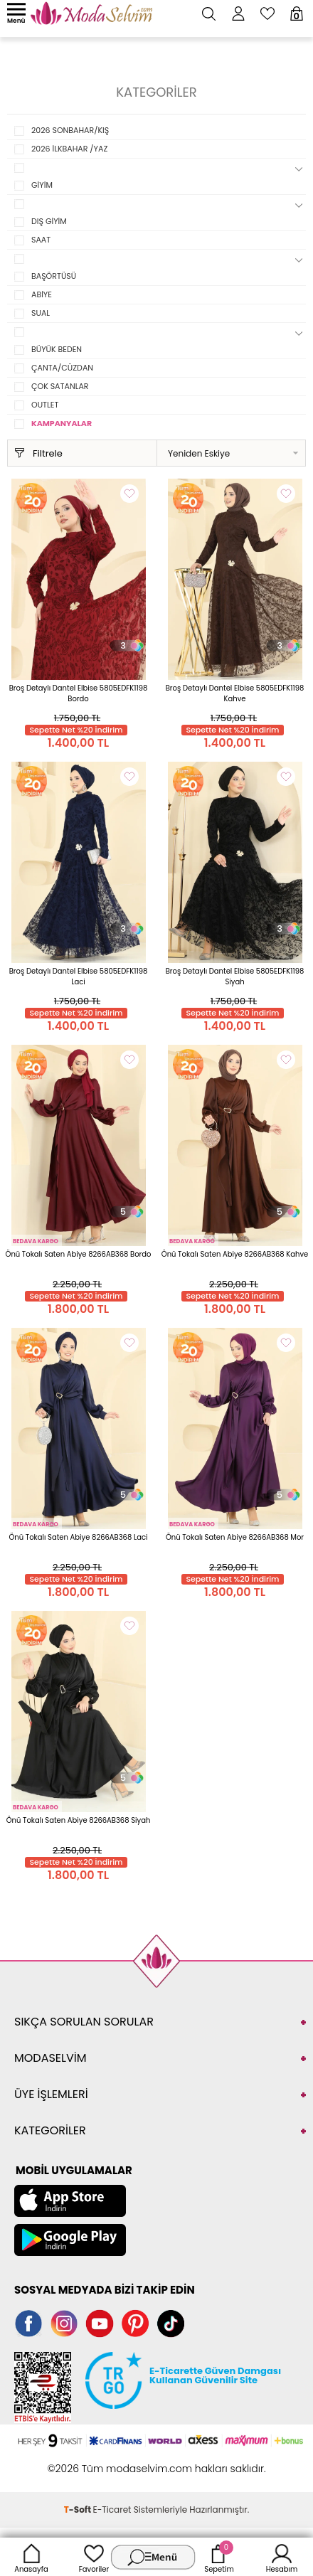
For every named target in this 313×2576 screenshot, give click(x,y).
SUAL (40, 313)
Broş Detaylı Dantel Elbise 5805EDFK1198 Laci (78, 976)
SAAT (41, 239)
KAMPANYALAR (61, 423)
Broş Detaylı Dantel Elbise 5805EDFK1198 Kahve (235, 693)
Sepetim (218, 2556)
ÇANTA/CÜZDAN (62, 367)
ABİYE (41, 294)
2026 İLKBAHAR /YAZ (69, 148)
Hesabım (282, 2556)
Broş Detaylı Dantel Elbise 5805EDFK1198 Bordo (78, 693)
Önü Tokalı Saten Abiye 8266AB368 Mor (235, 1537)
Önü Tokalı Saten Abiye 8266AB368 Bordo (79, 1254)
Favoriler (94, 2556)
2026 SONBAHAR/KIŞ (70, 130)
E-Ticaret (112, 2509)
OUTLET (44, 404)
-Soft (78, 2509)
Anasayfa (31, 2556)
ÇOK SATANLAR (60, 386)
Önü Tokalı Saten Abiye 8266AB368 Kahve (234, 1254)
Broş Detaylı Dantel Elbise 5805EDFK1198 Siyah (235, 976)
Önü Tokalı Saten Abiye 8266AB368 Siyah (78, 1820)
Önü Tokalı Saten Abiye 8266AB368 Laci (78, 1537)
